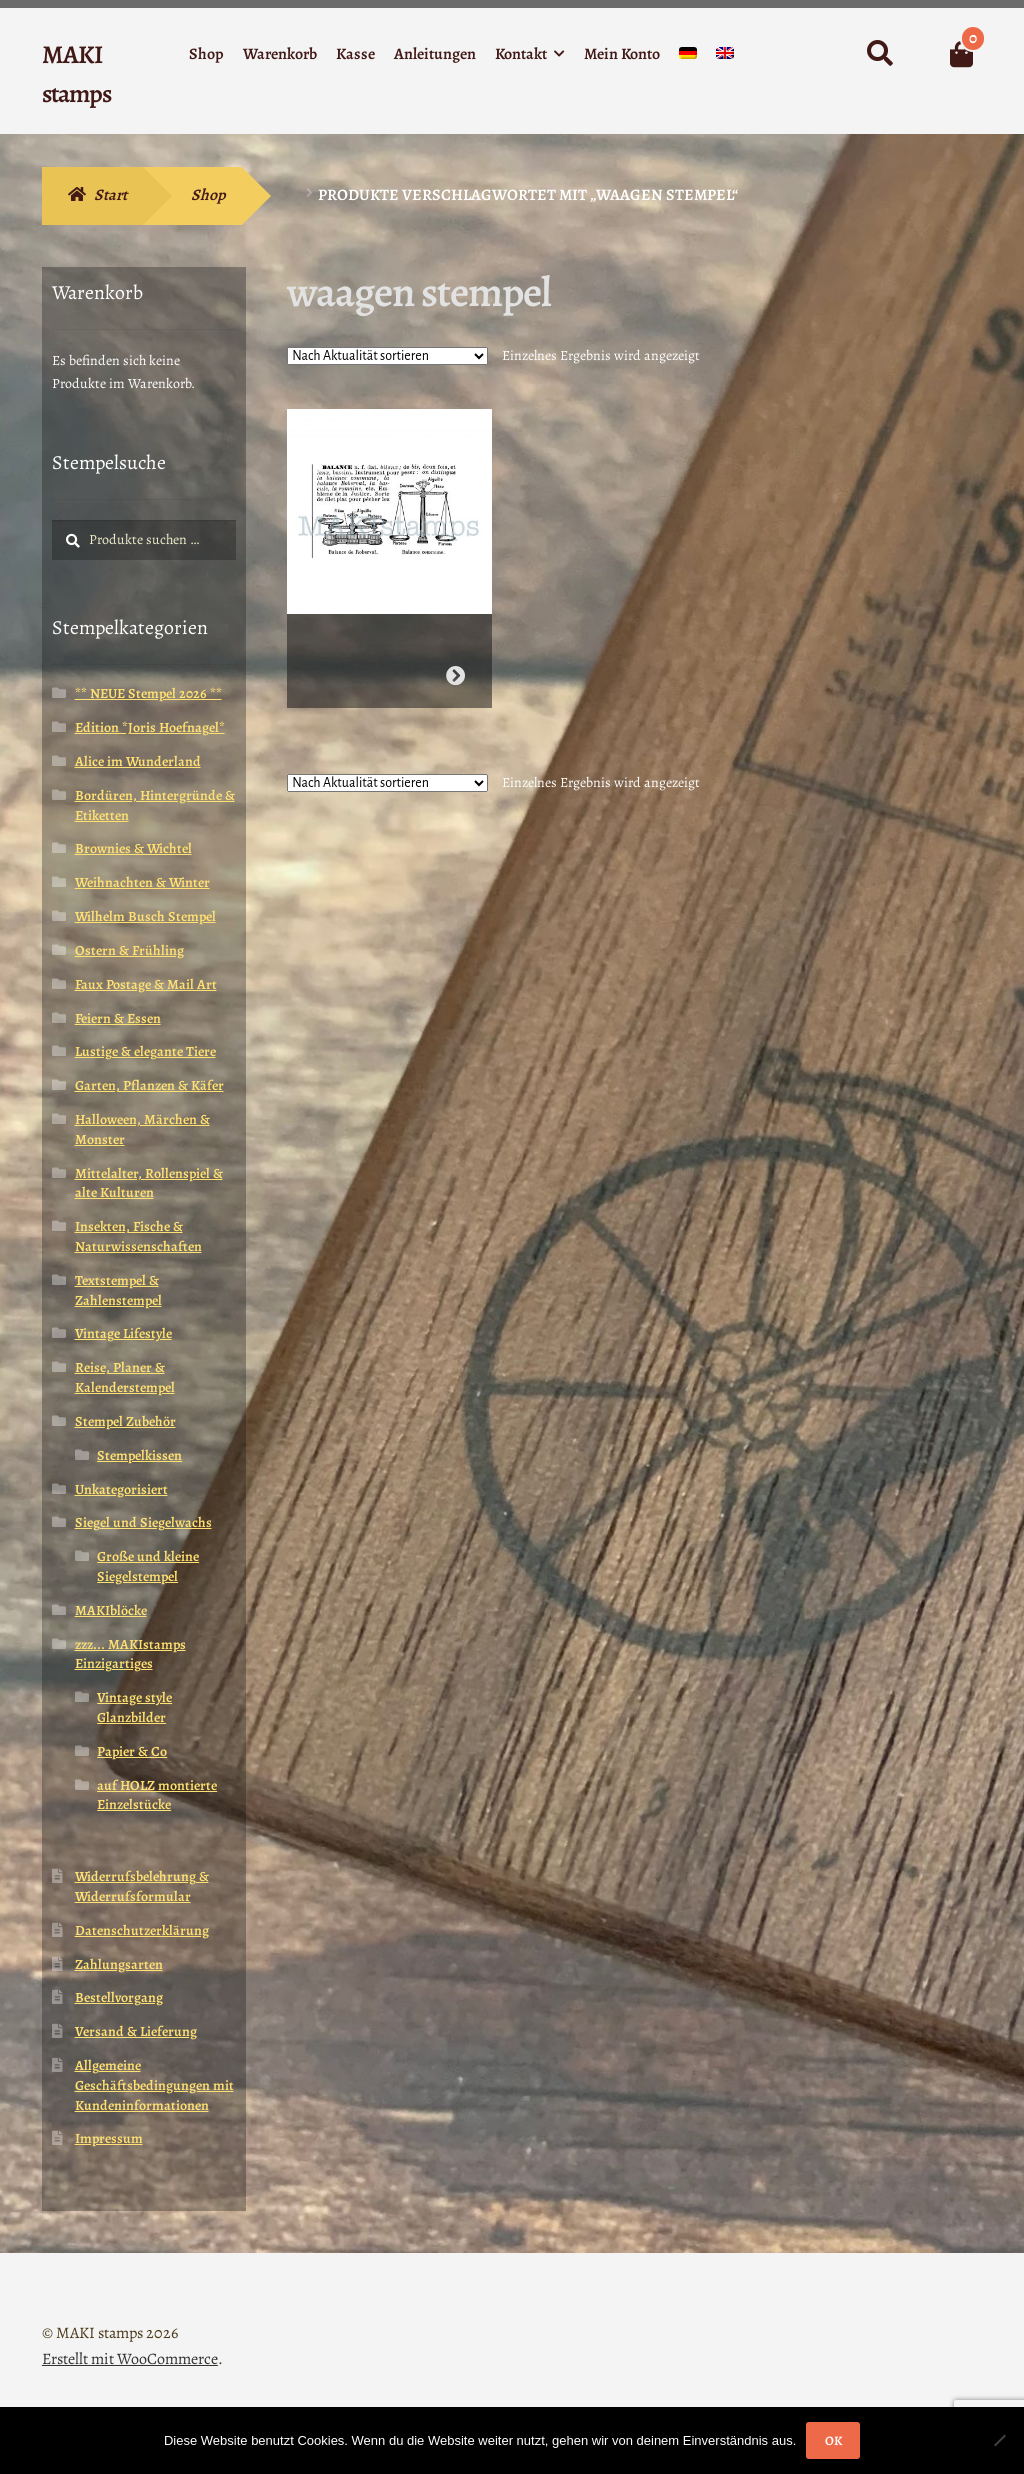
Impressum (109, 2138)
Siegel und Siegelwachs (143, 1522)
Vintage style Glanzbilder (134, 1707)
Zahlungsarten (119, 1964)
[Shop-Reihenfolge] (387, 356)
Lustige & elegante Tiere (145, 1051)
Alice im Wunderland (138, 761)
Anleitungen (435, 54)
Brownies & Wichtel (133, 848)
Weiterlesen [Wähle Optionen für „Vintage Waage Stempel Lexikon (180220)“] (455, 667)
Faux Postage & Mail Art (146, 984)
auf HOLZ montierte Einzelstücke (157, 1795)
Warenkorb (280, 54)
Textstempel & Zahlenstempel (118, 1290)
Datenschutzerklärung (142, 1930)
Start (110, 195)
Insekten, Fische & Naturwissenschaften (138, 1236)
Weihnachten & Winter (142, 882)
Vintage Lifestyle (123, 1333)
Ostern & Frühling (129, 950)
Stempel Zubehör (125, 1421)
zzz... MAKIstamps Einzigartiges (130, 1654)
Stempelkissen (139, 1455)
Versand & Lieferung (136, 2031)
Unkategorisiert (121, 1489)
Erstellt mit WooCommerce (130, 2359)
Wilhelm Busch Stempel (145, 916)
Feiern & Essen (118, 1018)
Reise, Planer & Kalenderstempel (125, 1377)
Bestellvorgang (119, 1997)
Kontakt (521, 54)
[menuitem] (688, 57)
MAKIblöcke (111, 1610)
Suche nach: (878, 54)
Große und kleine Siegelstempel (148, 1566)
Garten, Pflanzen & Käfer (149, 1085)
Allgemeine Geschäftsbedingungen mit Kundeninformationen (154, 2085)
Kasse (355, 54)
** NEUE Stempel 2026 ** (148, 693)
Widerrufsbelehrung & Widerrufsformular (142, 1886)
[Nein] (999, 2440)
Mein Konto (622, 54)
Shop (206, 54)
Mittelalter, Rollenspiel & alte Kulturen (149, 1183)
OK (833, 2440)
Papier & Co (132, 1751)
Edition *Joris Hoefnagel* (150, 727)
